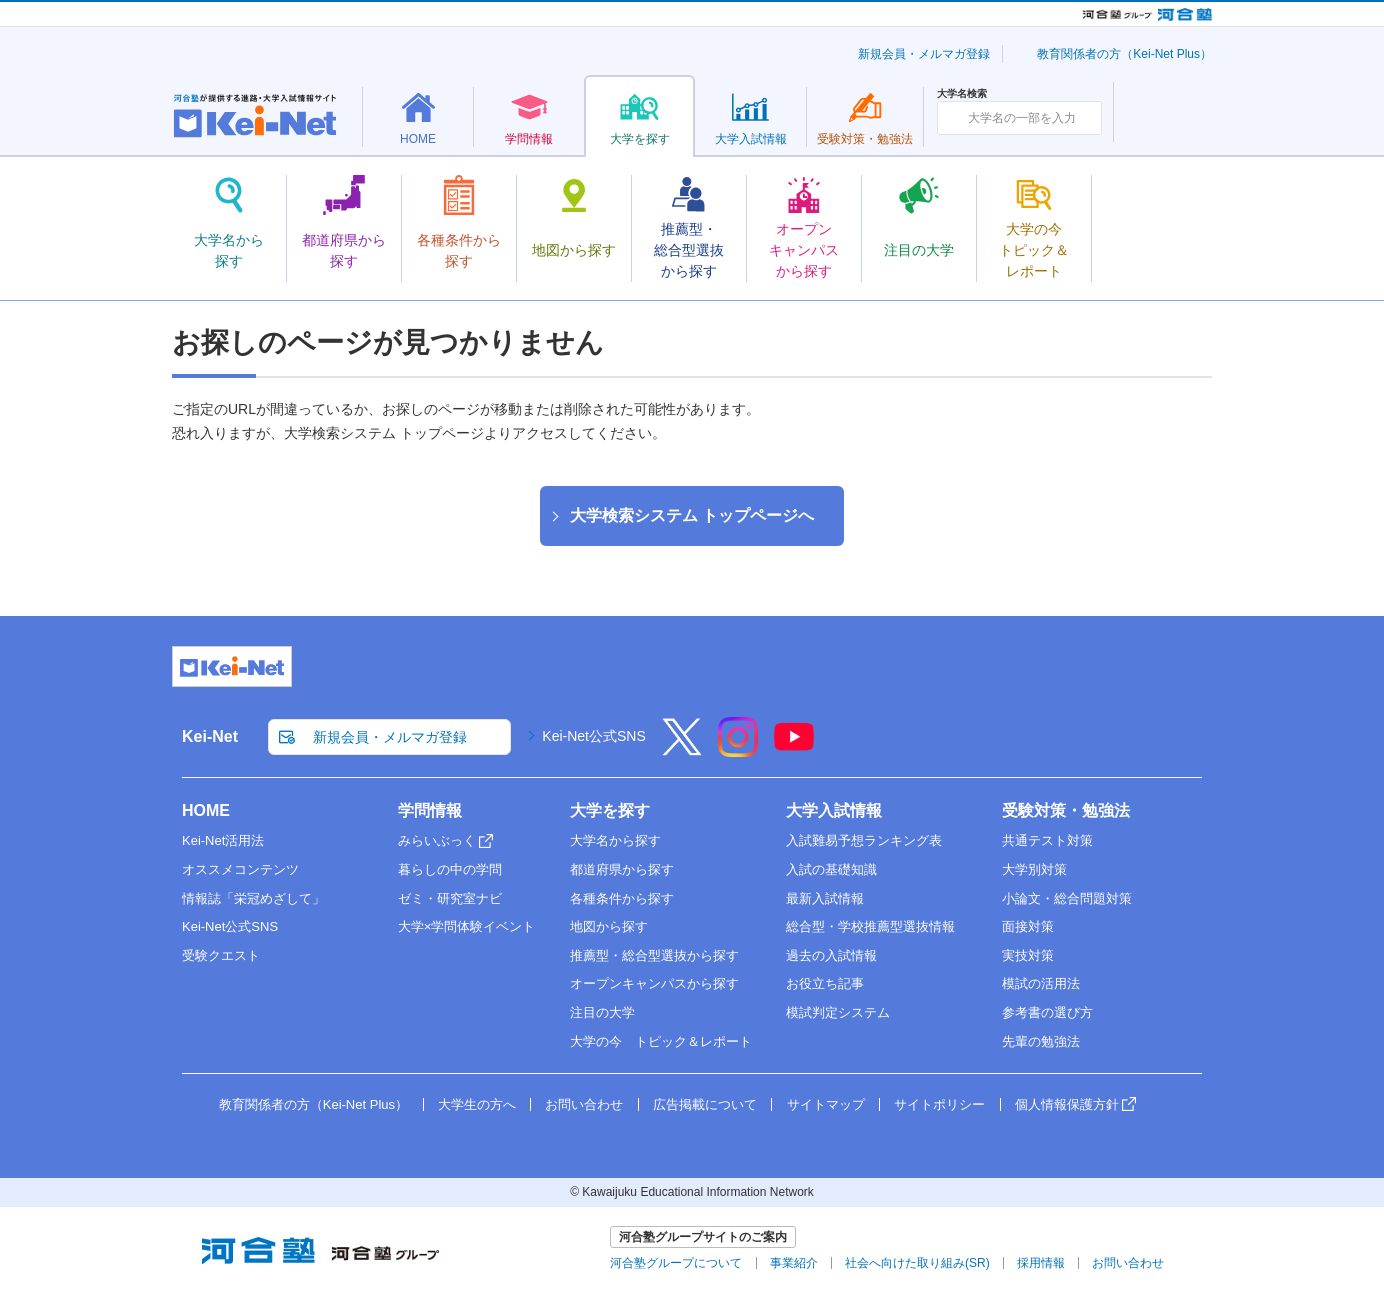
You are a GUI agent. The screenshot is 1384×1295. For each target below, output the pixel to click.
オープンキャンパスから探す (654, 983)
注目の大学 (602, 1012)
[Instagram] (738, 750)
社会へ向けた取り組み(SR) (917, 1263)
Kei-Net (210, 736)
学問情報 (430, 810)
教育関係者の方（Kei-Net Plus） (1124, 54)
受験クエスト (221, 955)
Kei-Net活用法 (223, 840)
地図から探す (609, 926)
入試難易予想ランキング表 (864, 840)
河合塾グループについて (676, 1263)
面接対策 (1028, 926)
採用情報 (1041, 1263)
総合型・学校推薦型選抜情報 (870, 926)
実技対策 (1028, 955)
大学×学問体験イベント (467, 926)
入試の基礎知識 (831, 869)
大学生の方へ (477, 1104)
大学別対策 (1034, 869)
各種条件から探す (622, 898)
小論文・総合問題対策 (1067, 898)
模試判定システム (838, 1012)
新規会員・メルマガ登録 (924, 54)
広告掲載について (705, 1104)
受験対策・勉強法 (1066, 810)
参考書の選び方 (1047, 1012)
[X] (682, 750)
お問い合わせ (584, 1104)
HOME (206, 810)
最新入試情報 (825, 898)
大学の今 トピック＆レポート (661, 1041)
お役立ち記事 (825, 983)
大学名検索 (962, 94)
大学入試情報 (834, 810)
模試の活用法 (1041, 983)
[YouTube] (794, 750)
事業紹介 (794, 1263)
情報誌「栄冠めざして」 (253, 898)
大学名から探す (615, 840)
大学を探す (610, 810)
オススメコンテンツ (240, 869)
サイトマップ (826, 1104)
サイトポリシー (939, 1104)
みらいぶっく (437, 840)
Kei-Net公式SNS (593, 736)
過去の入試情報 (831, 955)
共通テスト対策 (1047, 840)
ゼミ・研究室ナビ (450, 898)
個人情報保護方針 (1067, 1104)
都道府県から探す (622, 869)
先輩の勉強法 (1041, 1041)
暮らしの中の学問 (450, 869)
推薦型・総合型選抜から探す (654, 955)
